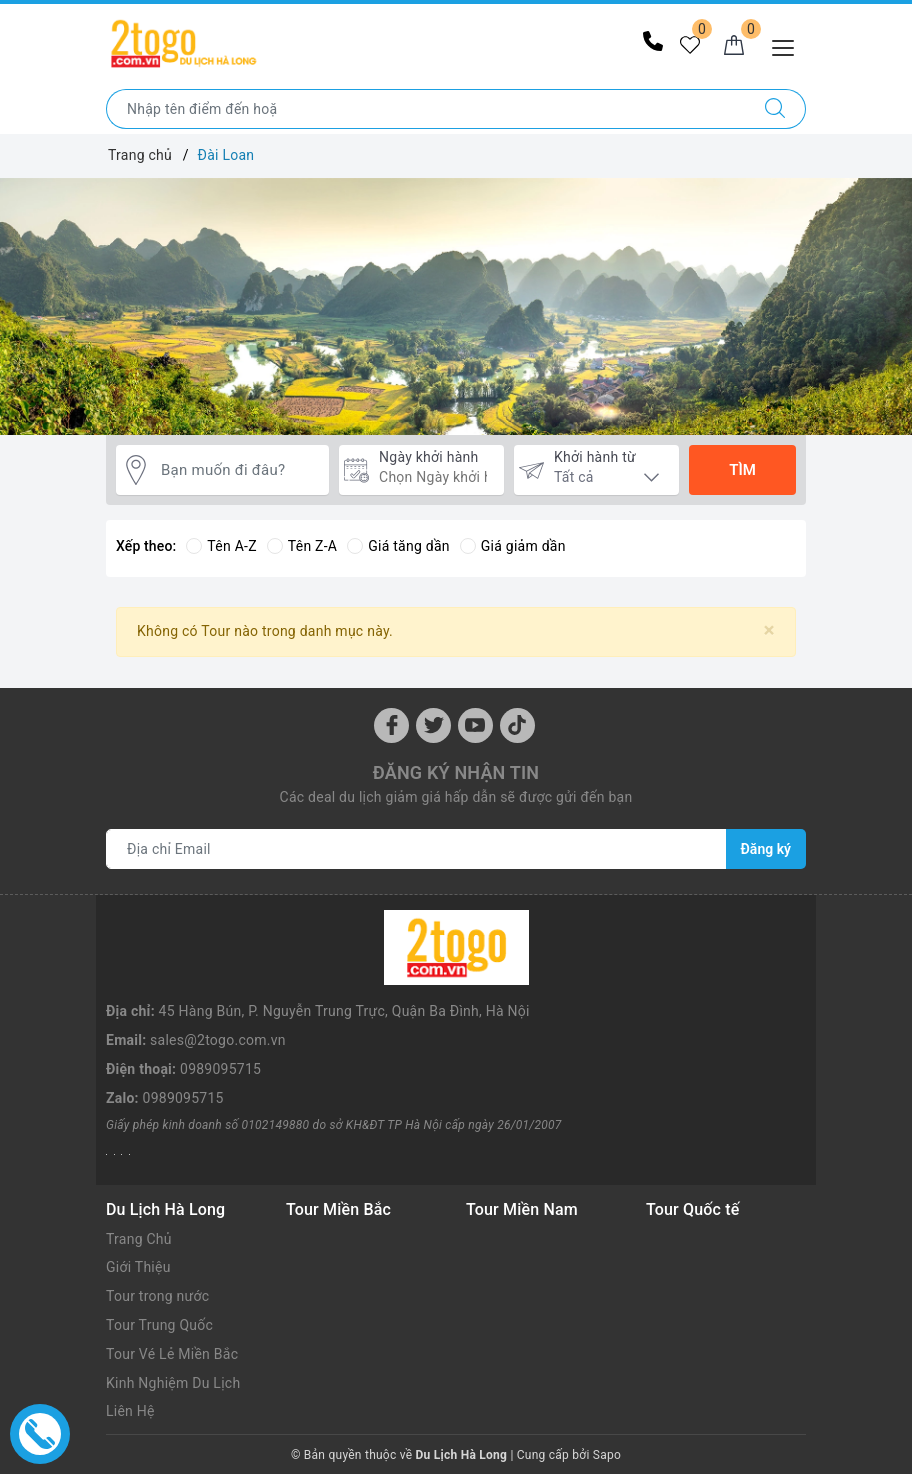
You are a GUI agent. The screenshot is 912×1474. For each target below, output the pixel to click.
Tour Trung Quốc (159, 1325)
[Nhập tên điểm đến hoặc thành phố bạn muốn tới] (426, 109)
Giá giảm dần (513, 546)
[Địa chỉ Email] (416, 849)
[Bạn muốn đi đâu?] (240, 470)
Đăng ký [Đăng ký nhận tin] (766, 849)
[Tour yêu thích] (690, 46)
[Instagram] (517, 725)
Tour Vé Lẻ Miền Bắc (172, 1354)
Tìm (742, 470)
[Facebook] (391, 725)
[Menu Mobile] (788, 45)
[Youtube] (475, 725)
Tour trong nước (157, 1296)
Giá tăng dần (398, 546)
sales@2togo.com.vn (218, 1040)
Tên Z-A (302, 546)
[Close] (769, 630)
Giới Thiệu (138, 1267)
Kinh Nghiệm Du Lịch (173, 1383)
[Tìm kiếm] (775, 109)
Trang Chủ (139, 1239)
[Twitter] (433, 725)
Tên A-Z (221, 546)
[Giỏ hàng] (734, 46)
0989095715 (220, 1069)
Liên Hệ (130, 1411)
